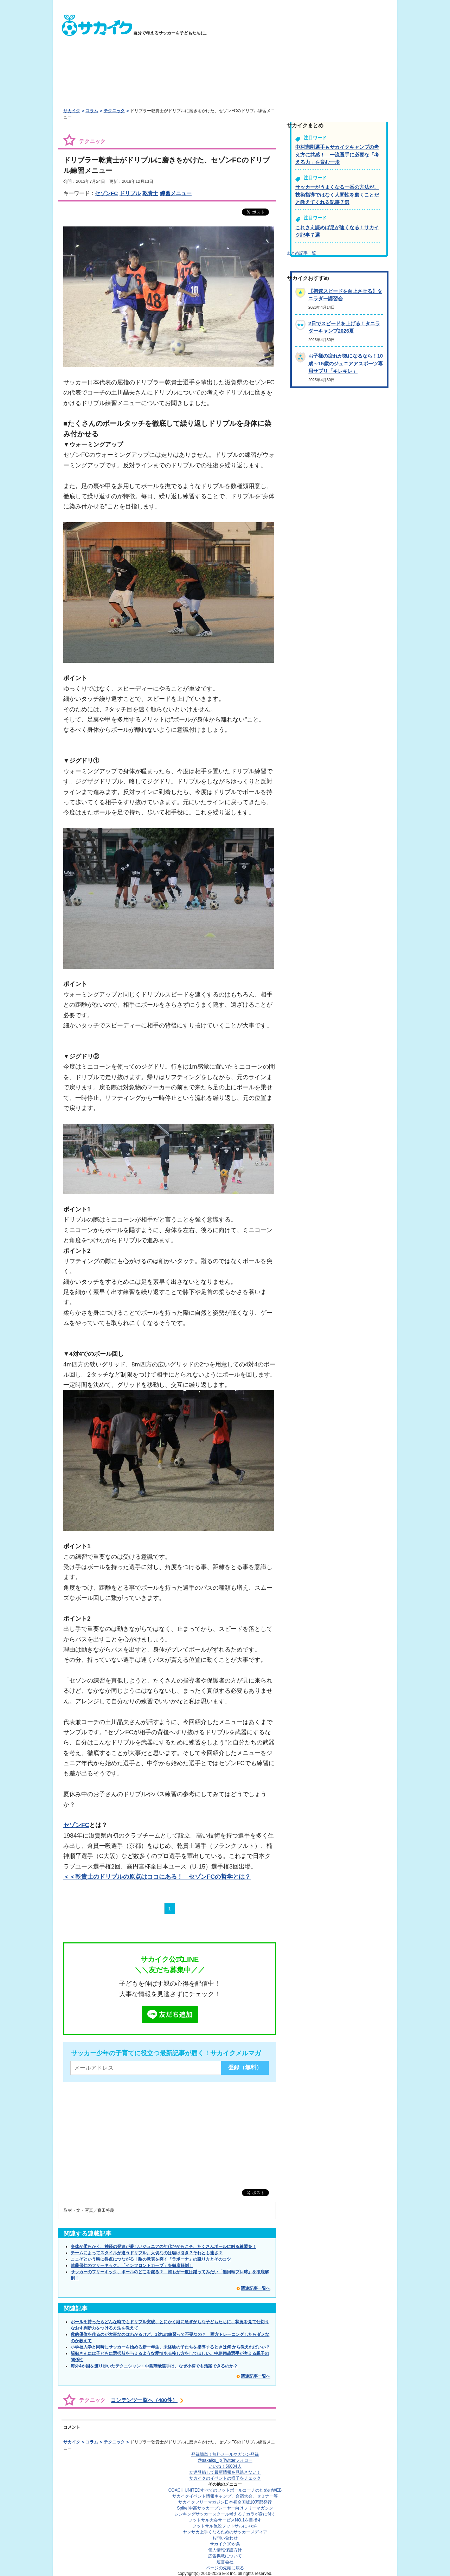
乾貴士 (150, 193)
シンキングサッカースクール (225, 2514)
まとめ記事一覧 (301, 253)
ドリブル (130, 193)
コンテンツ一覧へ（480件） (144, 2400)
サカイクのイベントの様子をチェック (225, 2478)
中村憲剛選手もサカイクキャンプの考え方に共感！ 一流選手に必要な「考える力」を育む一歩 (337, 154)
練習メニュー (176, 193)
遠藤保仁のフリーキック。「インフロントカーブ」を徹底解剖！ (132, 2265)
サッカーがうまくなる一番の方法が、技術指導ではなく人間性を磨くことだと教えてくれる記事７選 (337, 194)
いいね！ (224, 2466)
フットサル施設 (225, 2526)
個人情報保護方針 (225, 2550)
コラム (91, 110)
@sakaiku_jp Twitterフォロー (225, 2460)
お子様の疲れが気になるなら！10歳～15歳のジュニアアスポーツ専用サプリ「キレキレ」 (345, 363)
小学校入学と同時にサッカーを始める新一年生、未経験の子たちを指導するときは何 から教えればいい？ (170, 2347)
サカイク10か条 (225, 2544)
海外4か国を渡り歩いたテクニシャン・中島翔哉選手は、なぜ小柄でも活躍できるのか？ (154, 2366)
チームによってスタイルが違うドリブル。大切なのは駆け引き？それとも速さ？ (147, 2252)
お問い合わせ (225, 2538)
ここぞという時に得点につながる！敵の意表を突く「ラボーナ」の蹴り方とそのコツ (151, 2259)
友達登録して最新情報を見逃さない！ (225, 2472)
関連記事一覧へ (255, 2288)
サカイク (71, 110)
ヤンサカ (225, 2532)
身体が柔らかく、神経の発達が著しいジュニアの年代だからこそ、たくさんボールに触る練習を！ (163, 2246)
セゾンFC (106, 193)
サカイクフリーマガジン (224, 2502)
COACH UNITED (225, 2490)
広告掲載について (225, 2555)
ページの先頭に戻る (225, 2567)
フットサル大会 (225, 2520)
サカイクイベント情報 (225, 2496)
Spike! (225, 2508)
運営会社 (225, 2561)
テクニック (114, 110)
